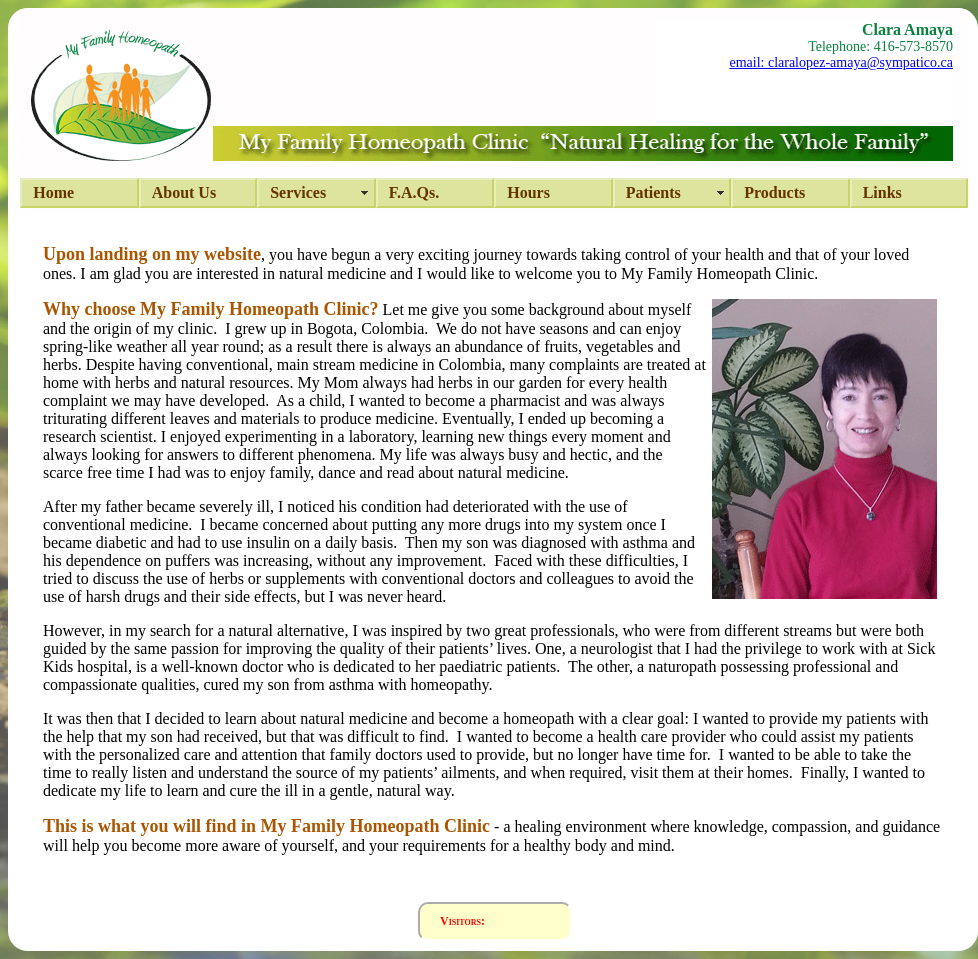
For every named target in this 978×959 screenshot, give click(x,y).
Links (882, 192)
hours (528, 192)
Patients (653, 192)
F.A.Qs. (414, 192)
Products (774, 192)
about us (184, 192)
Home (53, 192)
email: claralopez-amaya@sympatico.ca (841, 62)
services (298, 192)
